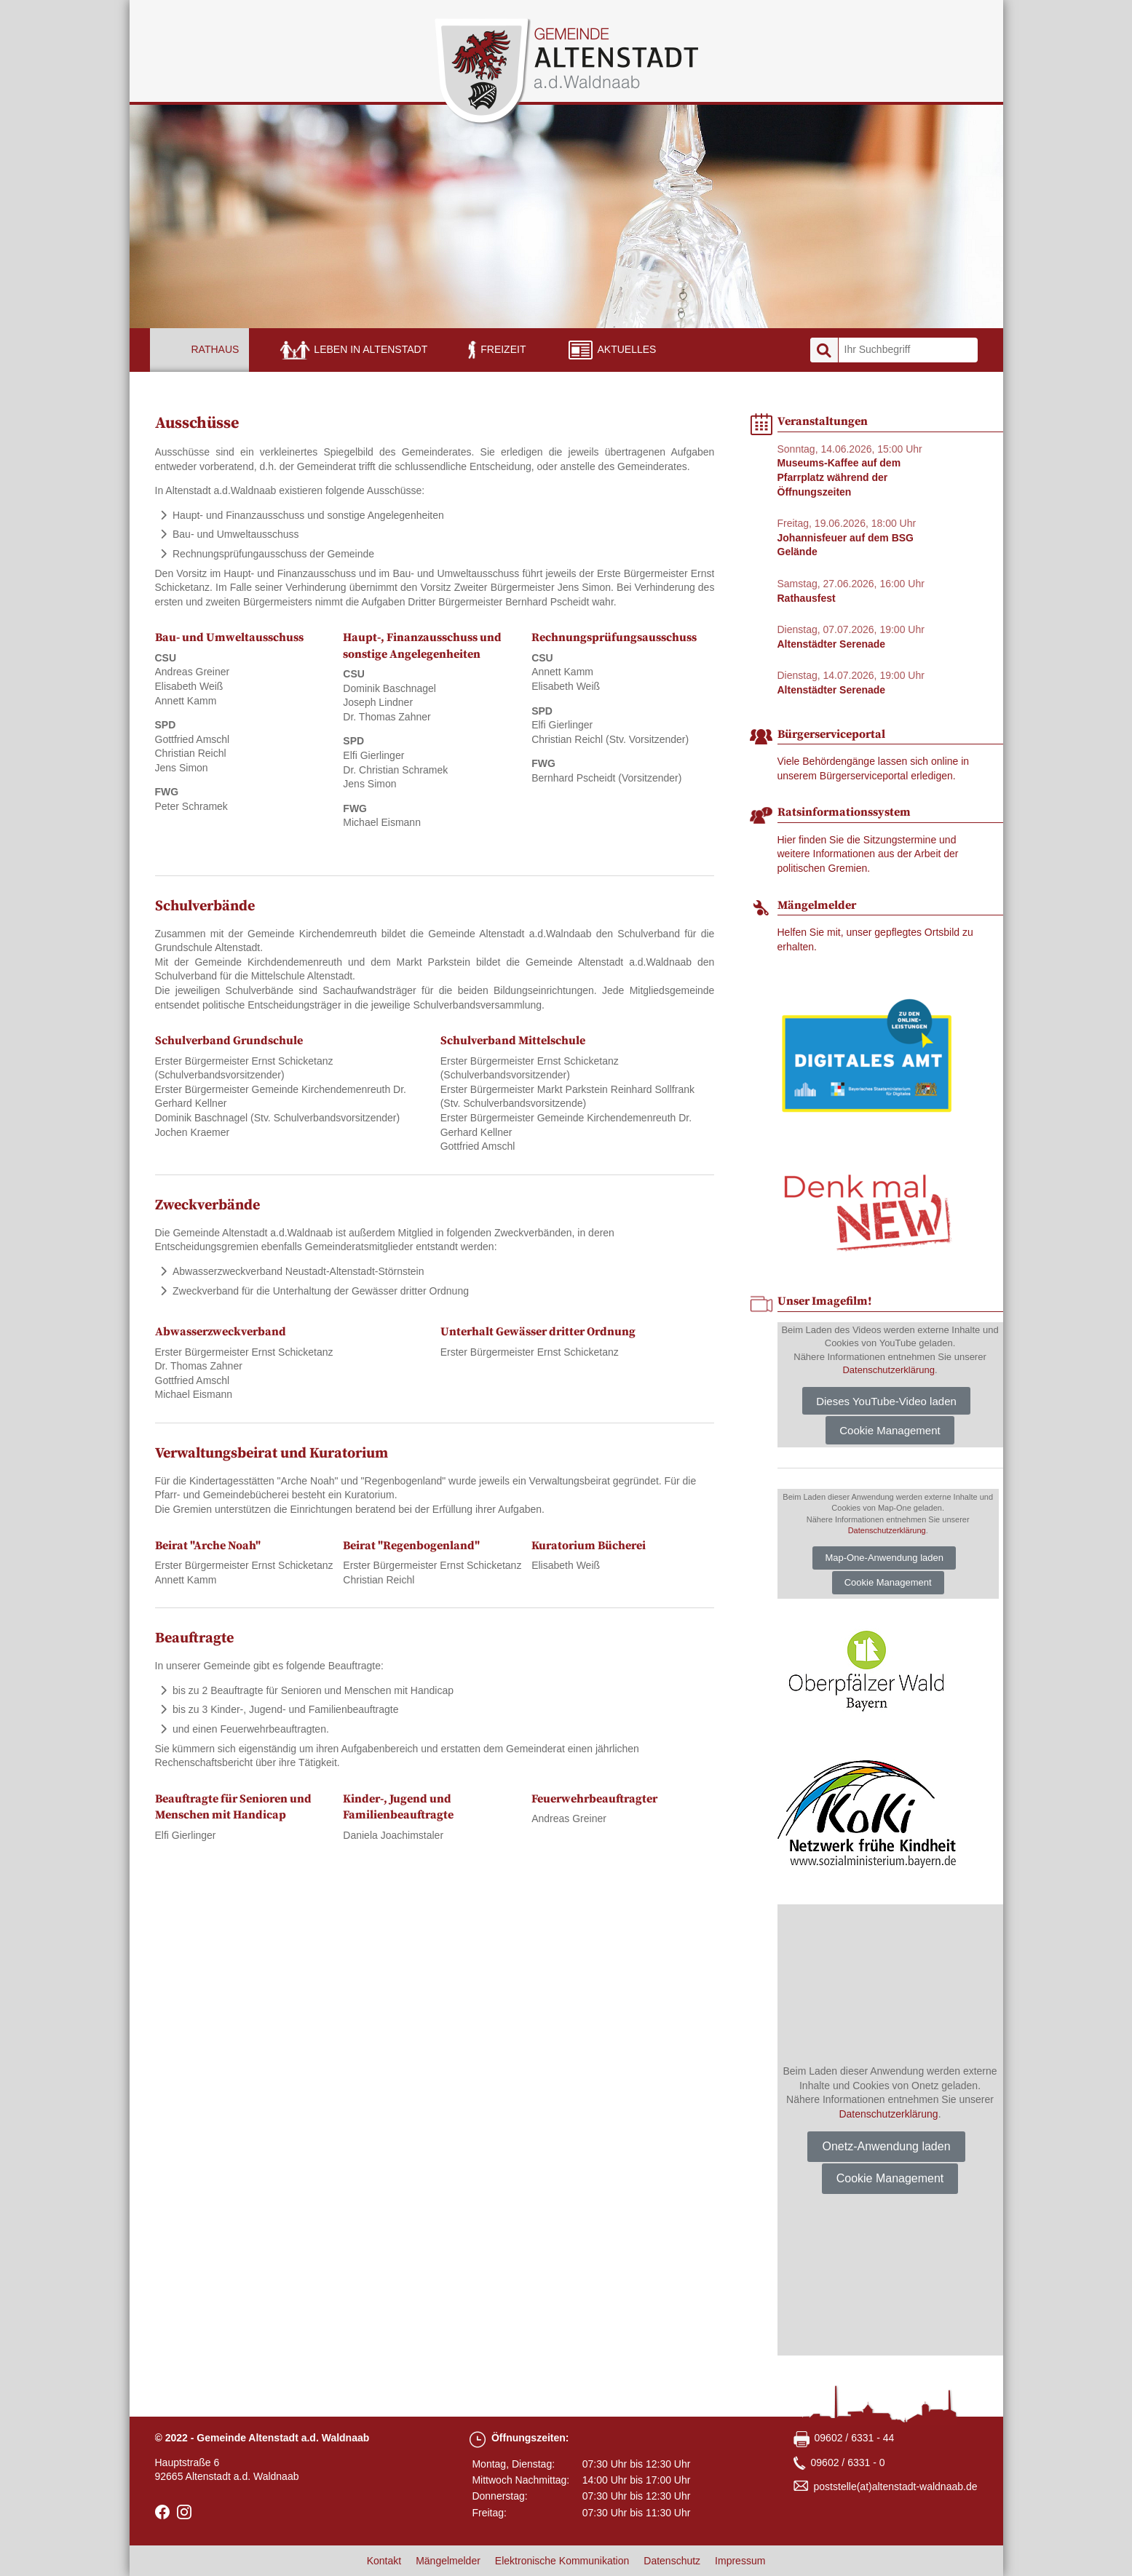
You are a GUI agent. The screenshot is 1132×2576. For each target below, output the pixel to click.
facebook (162, 2512)
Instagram (184, 2512)
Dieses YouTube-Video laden (886, 1401)
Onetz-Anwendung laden (886, 2146)
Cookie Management (889, 1430)
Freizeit (503, 349)
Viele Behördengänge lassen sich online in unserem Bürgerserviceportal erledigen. (873, 768)
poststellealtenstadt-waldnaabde (896, 2487)
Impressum (740, 2561)
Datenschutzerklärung (888, 1369)
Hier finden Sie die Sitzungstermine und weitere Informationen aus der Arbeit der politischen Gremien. (868, 854)
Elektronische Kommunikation (562, 2561)
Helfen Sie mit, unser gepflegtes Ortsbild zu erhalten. (875, 939)
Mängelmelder (448, 2561)
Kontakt (384, 2561)
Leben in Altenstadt (370, 349)
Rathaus (215, 349)
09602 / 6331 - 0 (848, 2462)
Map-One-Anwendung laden (884, 1557)
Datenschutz (672, 2561)
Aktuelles (626, 349)
